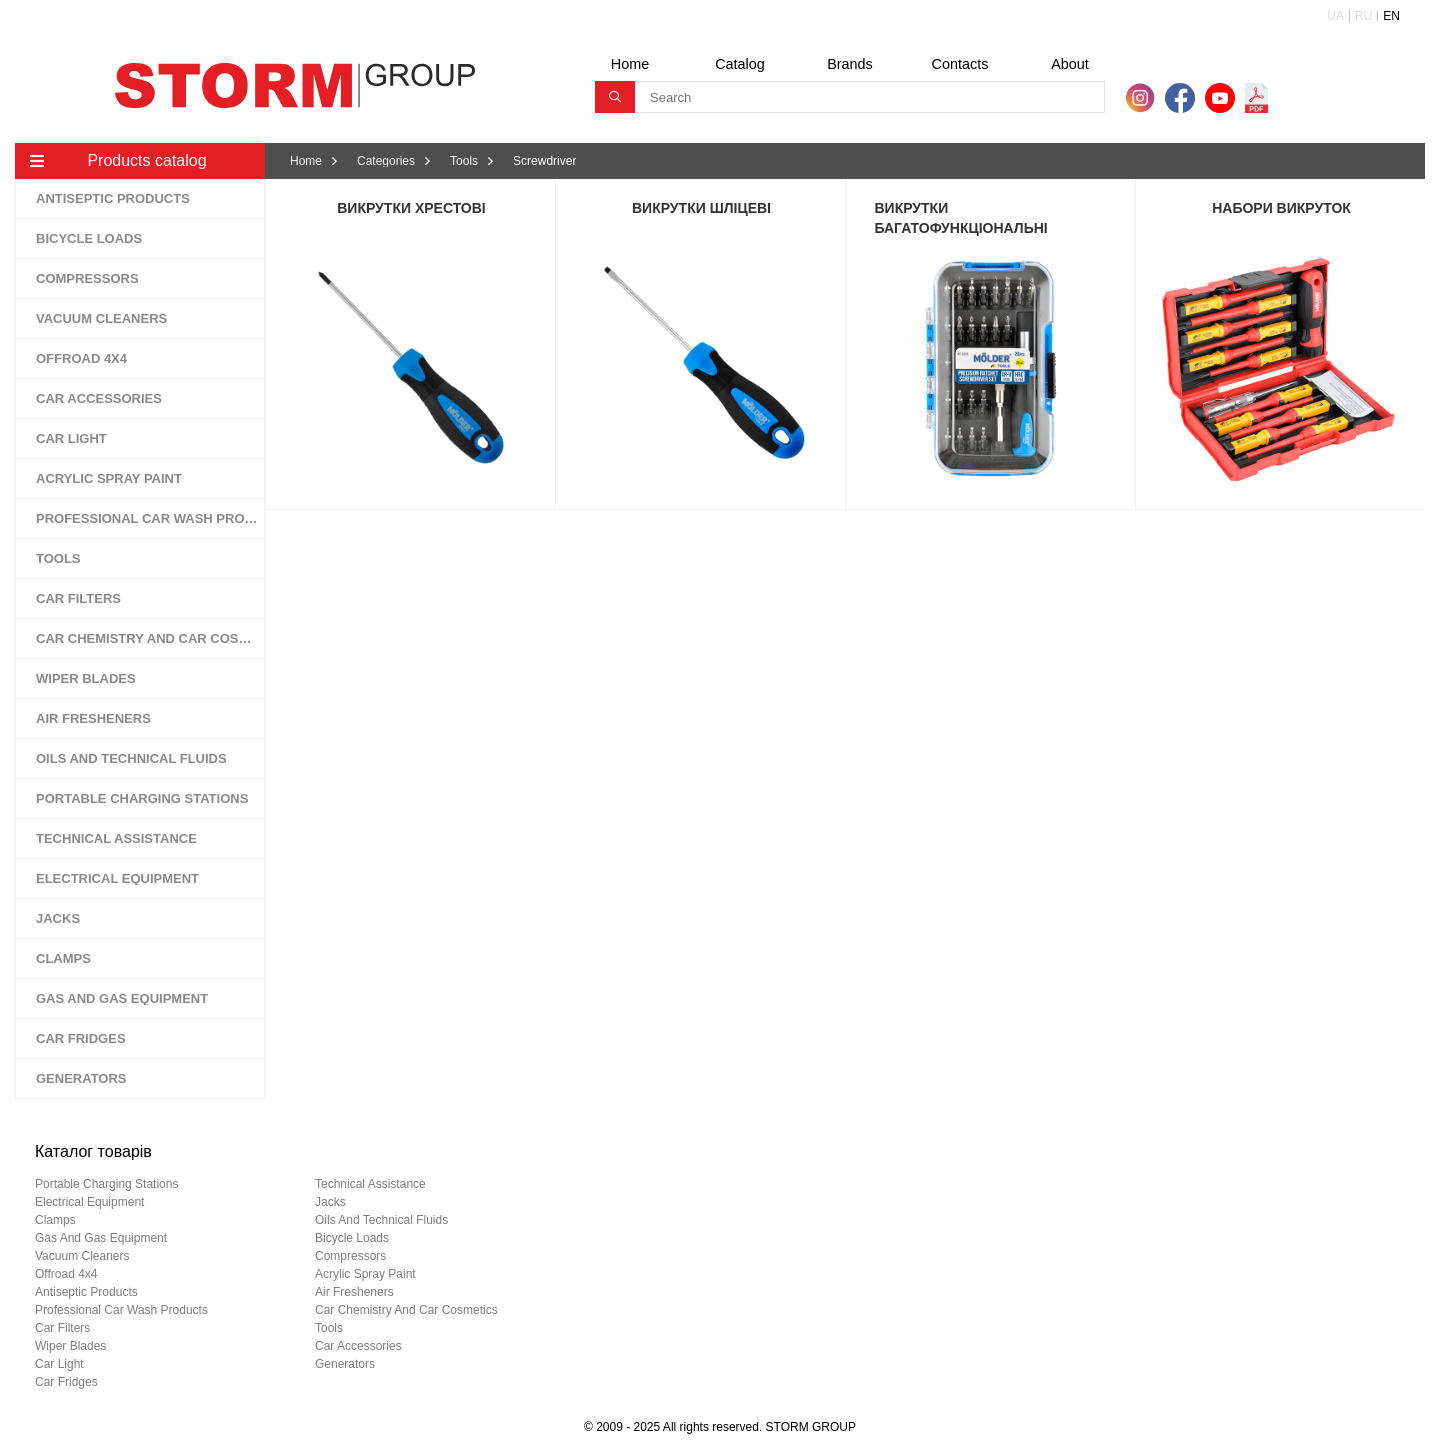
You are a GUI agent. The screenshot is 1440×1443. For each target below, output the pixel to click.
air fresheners (354, 1292)
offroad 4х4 (66, 1274)
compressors (350, 1256)
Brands (850, 64)
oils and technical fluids (381, 1220)
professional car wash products (121, 1310)
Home (630, 64)
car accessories (358, 1346)
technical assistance (370, 1184)
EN (1391, 16)
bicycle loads (352, 1238)
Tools (464, 161)
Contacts (960, 64)
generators (345, 1364)
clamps (55, 1220)
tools (329, 1328)
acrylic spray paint (365, 1274)
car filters (62, 1328)
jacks (330, 1202)
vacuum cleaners (82, 1256)
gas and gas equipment (101, 1238)
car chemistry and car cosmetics (406, 1310)
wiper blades (70, 1346)
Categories (386, 161)
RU (1363, 16)
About (1070, 64)
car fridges (66, 1382)
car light (59, 1364)
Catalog (740, 64)
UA (1335, 16)
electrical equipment (89, 1202)
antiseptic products (86, 1292)
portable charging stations (106, 1184)
